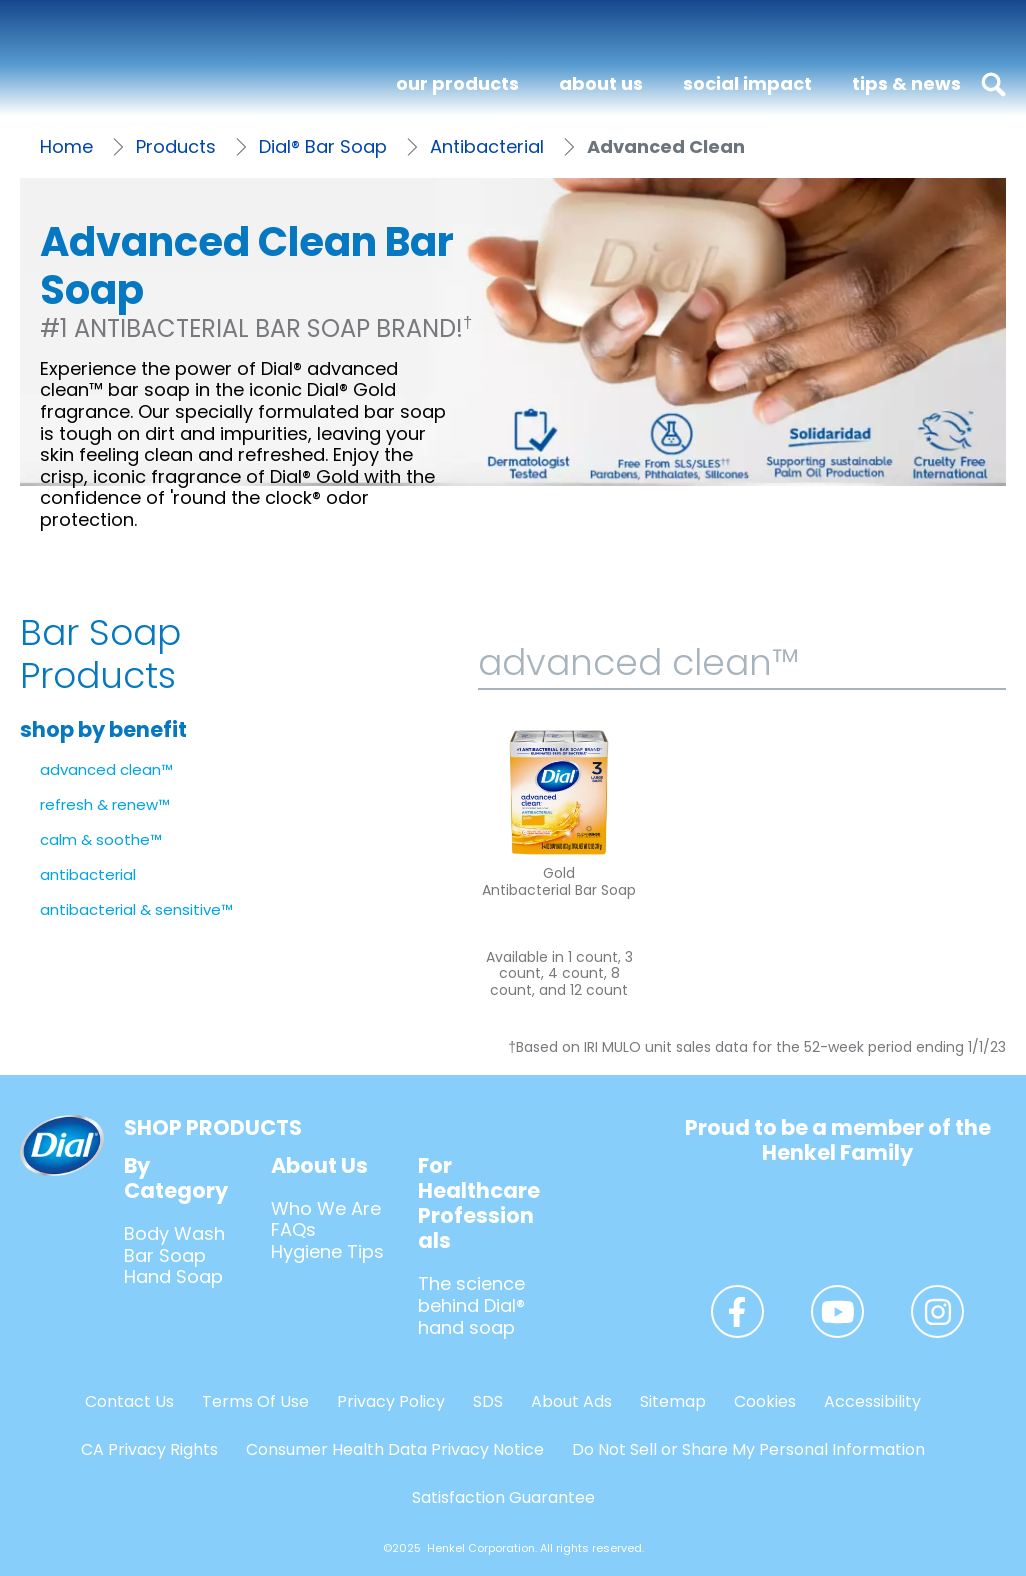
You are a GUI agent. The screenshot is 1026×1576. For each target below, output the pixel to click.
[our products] (457, 84)
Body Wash (174, 1233)
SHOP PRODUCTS (213, 1127)
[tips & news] (906, 84)
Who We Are (326, 1208)
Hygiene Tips (327, 1251)
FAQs (293, 1229)
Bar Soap (165, 1255)
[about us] (601, 84)
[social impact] (747, 84)
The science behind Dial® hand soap (471, 1305)
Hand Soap (173, 1276)
